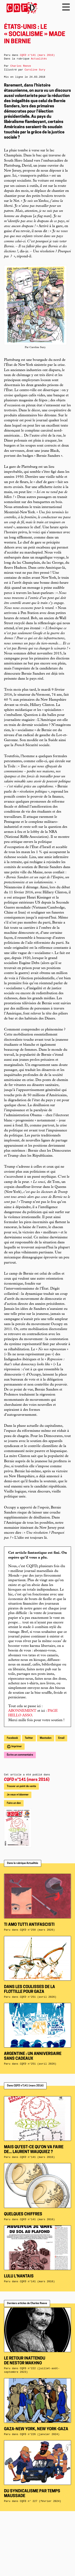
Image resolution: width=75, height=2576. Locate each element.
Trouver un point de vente (21, 1786)
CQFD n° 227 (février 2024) (40, 2501)
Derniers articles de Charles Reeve (27, 2303)
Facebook (12, 1738)
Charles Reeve (20, 65)
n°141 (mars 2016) (26, 1780)
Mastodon (45, 1738)
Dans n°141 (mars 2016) (25, 2085)
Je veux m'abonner (18, 1794)
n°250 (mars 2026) (37, 1929)
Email (61, 1738)
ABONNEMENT (22, 1711)
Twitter (29, 1738)
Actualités (39, 58)
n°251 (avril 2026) (38, 2063)
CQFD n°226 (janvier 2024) (39, 2434)
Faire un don (14, 1803)
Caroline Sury (35, 69)
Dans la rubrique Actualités (22, 1863)
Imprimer (16, 1746)
